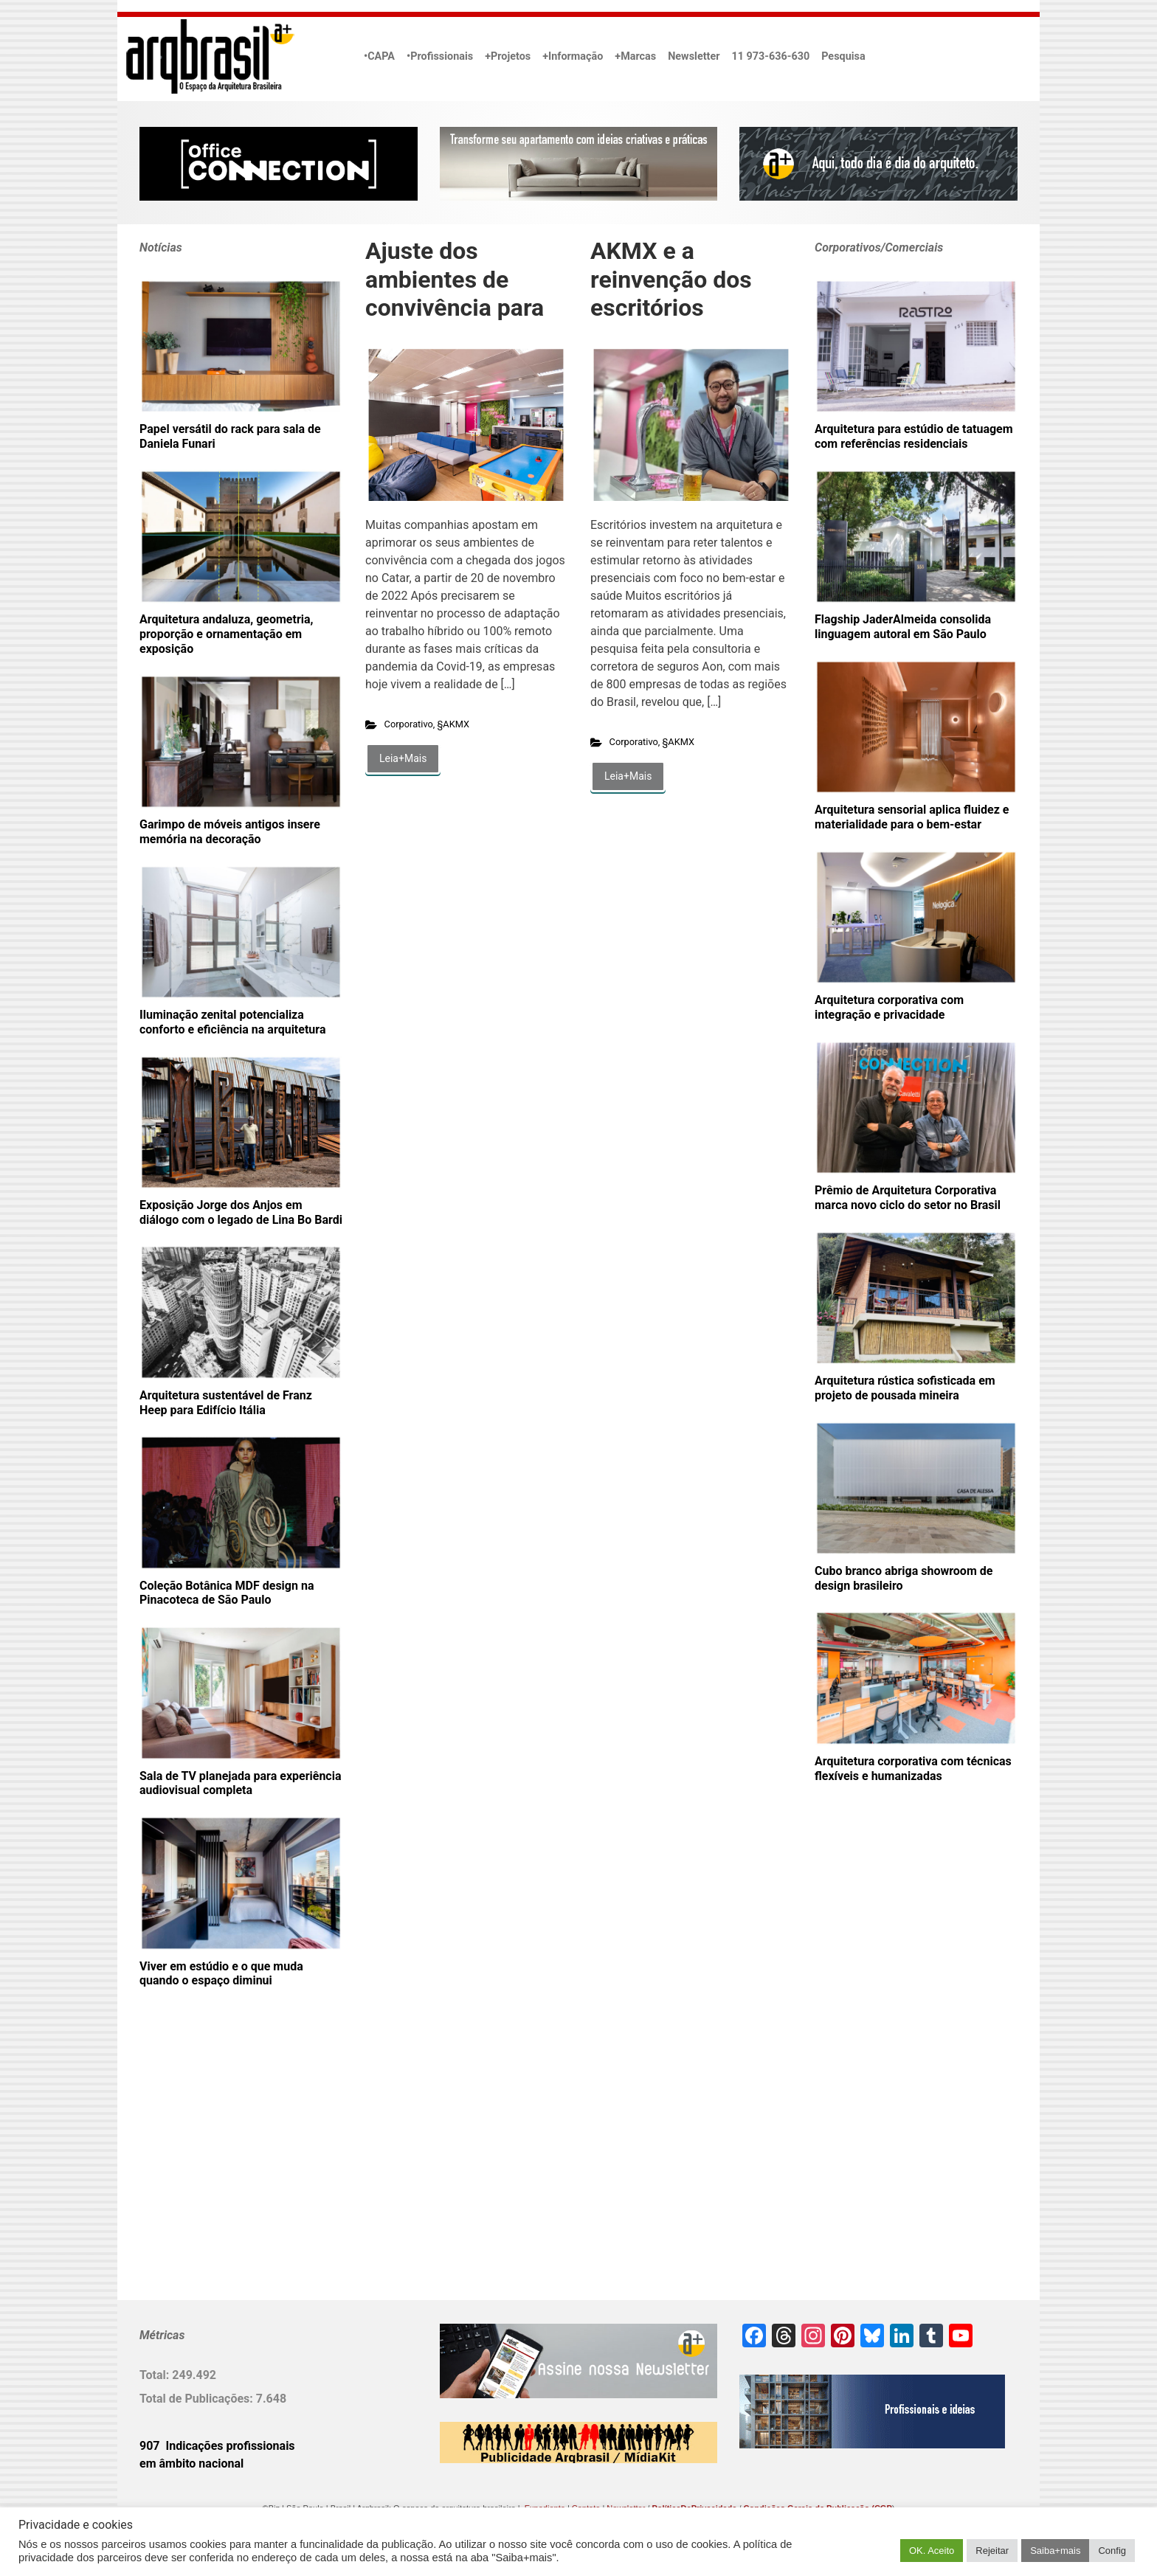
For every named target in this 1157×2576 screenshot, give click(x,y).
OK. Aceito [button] (931, 2550)
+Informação (572, 56)
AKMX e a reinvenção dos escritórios (671, 279)
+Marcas (635, 56)
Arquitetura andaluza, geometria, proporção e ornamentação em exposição (226, 634)
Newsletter (693, 56)
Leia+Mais (402, 758)
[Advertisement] (231, 2168)
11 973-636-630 (770, 56)
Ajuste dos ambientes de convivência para (454, 279)
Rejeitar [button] (992, 2550)
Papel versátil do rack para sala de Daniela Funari (230, 436)
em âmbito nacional (191, 2463)
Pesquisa (843, 56)
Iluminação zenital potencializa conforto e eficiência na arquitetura (232, 1022)
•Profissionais (440, 56)
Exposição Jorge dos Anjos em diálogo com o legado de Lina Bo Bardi (240, 1212)
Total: (155, 2375)
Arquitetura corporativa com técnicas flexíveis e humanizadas (913, 1768)
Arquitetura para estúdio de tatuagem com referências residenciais (914, 436)
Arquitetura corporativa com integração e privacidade (889, 1007)
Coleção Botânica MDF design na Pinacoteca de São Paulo (226, 1593)
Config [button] (1112, 2550)
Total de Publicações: (197, 2399)
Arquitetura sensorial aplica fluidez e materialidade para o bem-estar (912, 817)
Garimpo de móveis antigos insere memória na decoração (229, 831)
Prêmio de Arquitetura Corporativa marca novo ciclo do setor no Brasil (908, 1197)
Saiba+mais (1055, 2550)
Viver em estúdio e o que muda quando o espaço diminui (221, 1973)
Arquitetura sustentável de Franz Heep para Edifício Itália (225, 1402)
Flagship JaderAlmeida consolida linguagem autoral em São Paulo (903, 626)
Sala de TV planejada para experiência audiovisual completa (240, 1783)
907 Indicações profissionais (217, 2446)
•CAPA (379, 56)
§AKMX (454, 724)
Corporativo (408, 724)
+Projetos (508, 56)
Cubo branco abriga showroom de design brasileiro (903, 1578)
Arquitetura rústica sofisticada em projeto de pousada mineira (905, 1388)
